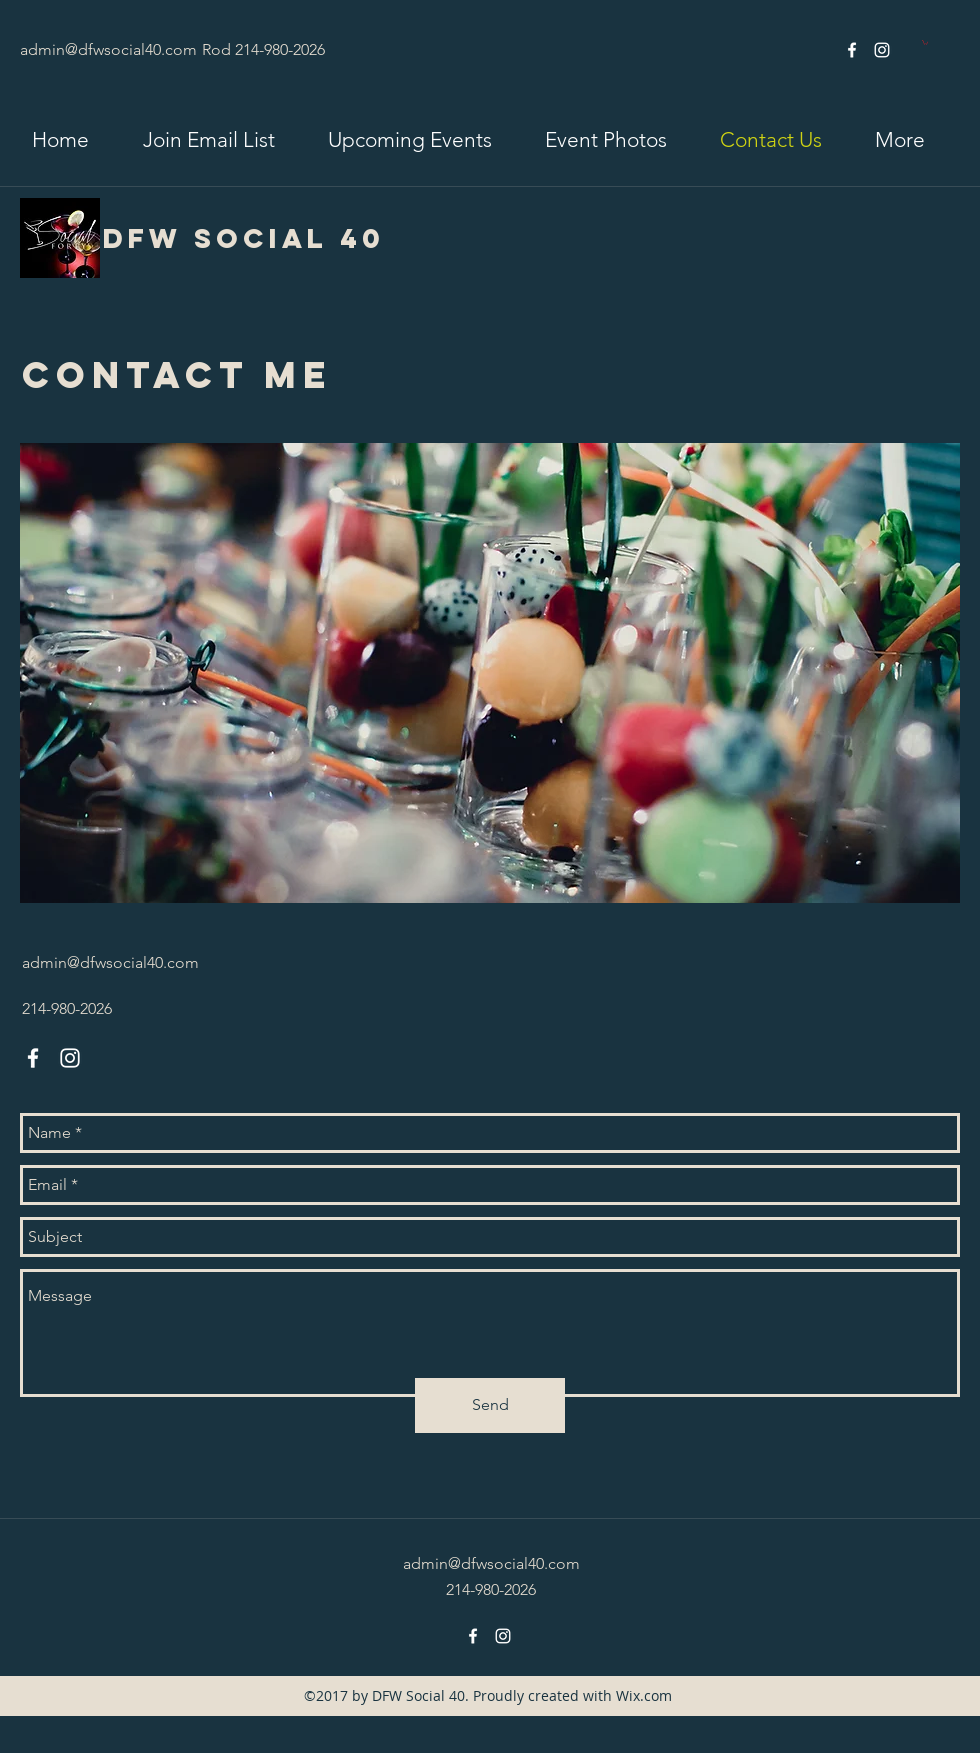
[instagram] (882, 50)
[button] (208, 140)
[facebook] (852, 50)
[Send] (490, 1405)
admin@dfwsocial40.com (108, 49)
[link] (925, 42)
